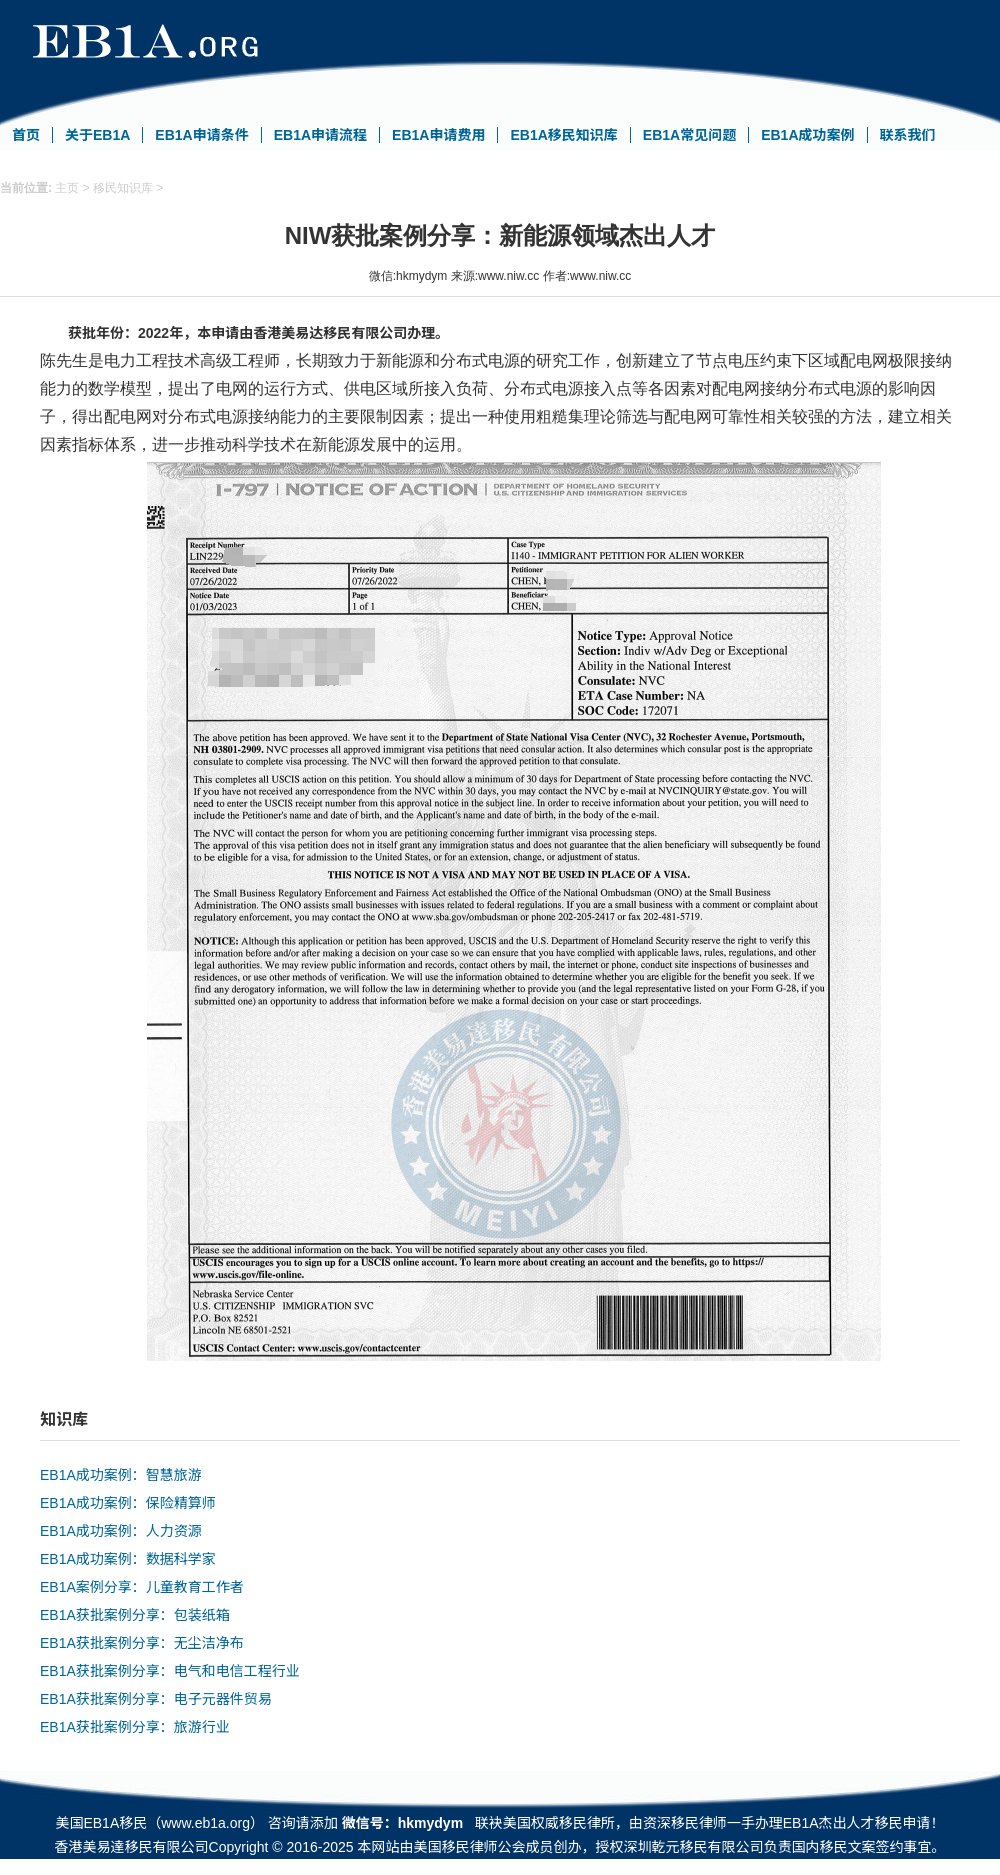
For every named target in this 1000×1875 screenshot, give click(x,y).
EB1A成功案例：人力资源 (121, 1531)
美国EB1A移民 (101, 1823)
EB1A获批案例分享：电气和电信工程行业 (170, 1671)
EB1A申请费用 (438, 135)
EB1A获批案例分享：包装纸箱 (135, 1615)
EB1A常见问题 (689, 135)
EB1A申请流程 (320, 135)
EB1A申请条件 (201, 135)
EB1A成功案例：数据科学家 (128, 1559)
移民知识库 (123, 188)
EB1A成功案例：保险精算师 (128, 1503)
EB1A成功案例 (807, 135)
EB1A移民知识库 (563, 135)
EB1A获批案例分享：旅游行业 (135, 1727)
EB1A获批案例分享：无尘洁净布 (142, 1643)
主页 (67, 188)
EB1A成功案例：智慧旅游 (121, 1475)
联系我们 (908, 135)
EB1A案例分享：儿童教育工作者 (142, 1587)
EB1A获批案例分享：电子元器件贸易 (156, 1699)
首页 (26, 135)
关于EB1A (97, 135)
